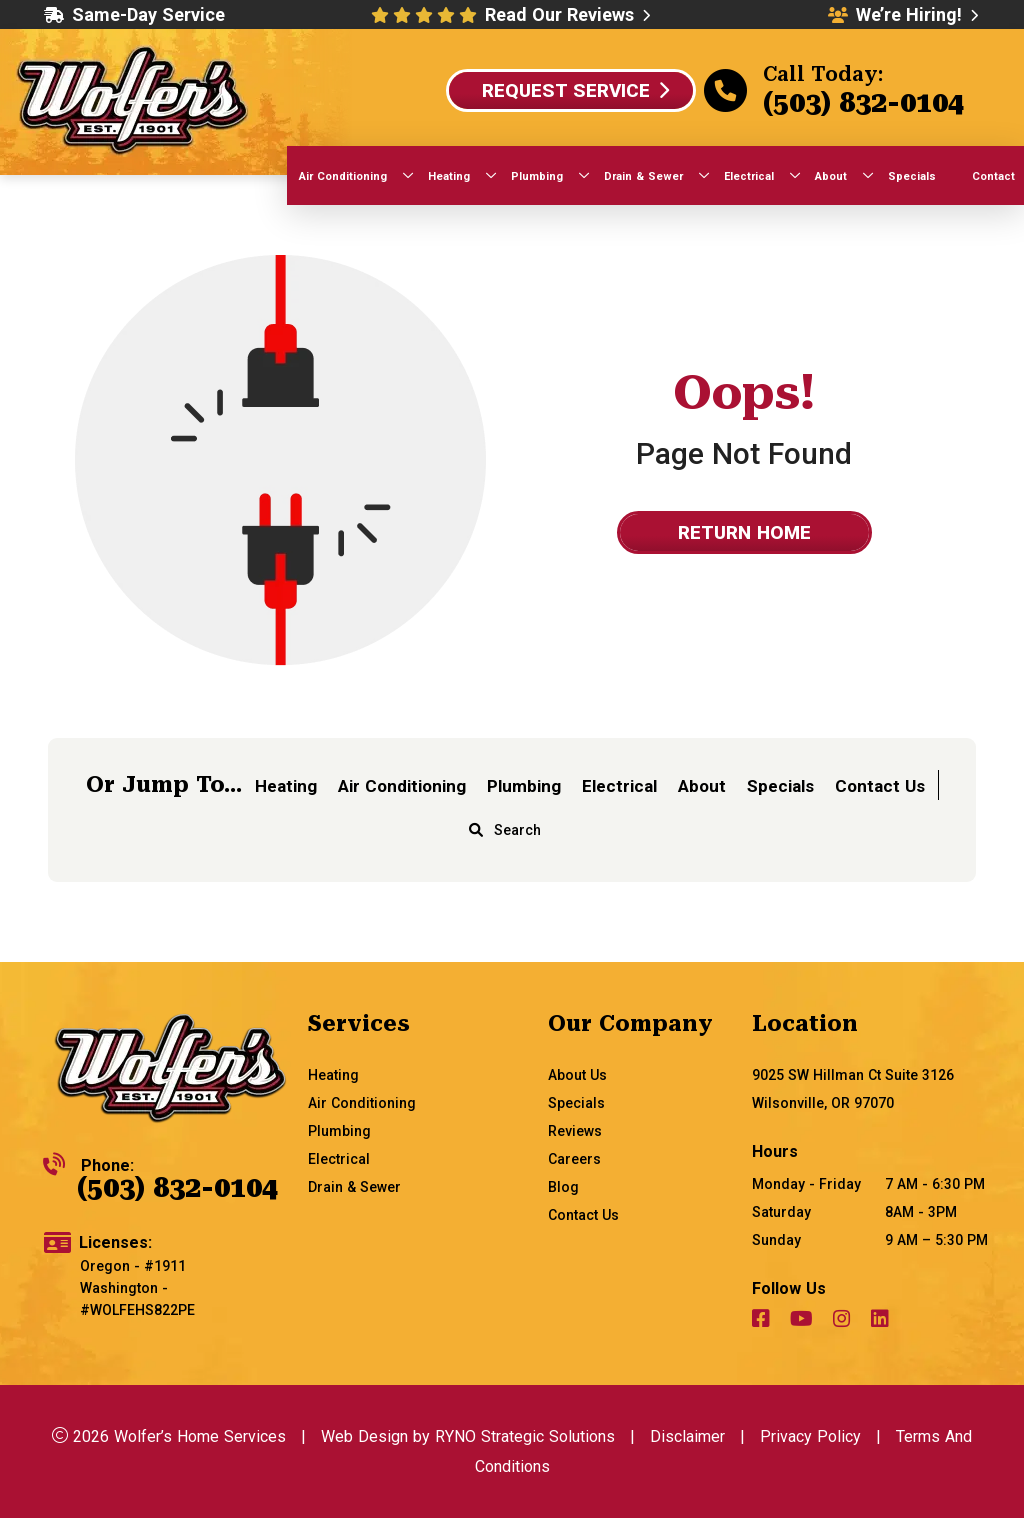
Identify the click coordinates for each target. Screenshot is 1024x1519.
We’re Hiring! (903, 14)
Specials (780, 786)
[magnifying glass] (476, 830)
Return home (744, 532)
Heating (286, 786)
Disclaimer (687, 1436)
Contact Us (880, 786)
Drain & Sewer (354, 1187)
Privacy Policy (810, 1436)
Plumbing (524, 786)
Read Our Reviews (567, 14)
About (702, 786)
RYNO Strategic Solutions (525, 1436)
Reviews (575, 1131)
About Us (577, 1075)
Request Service (575, 90)
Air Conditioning (402, 786)
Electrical (619, 786)
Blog (563, 1187)
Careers (574, 1159)
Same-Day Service (134, 14)
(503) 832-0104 (863, 102)
